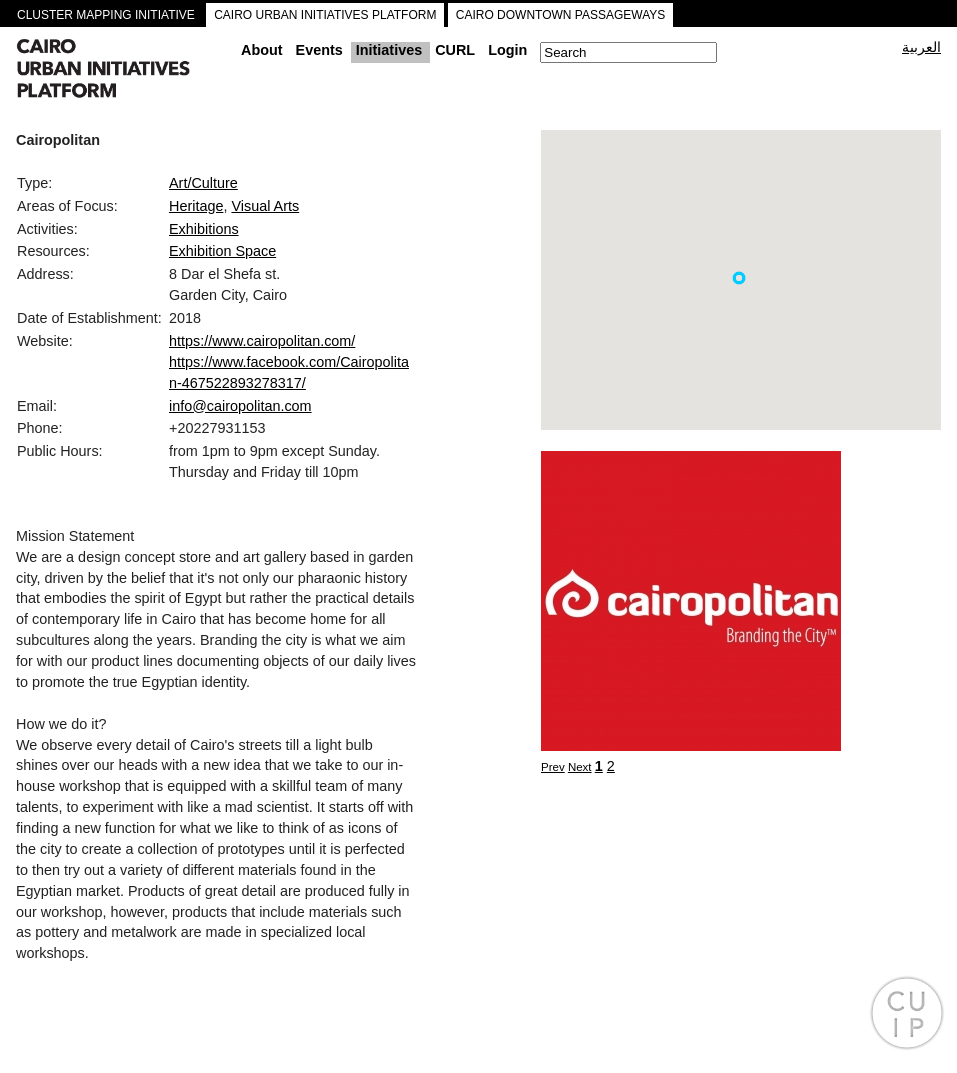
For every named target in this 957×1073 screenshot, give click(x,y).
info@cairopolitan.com (240, 406)
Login (507, 50)
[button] (739, 278)
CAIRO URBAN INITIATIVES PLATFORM (325, 15)
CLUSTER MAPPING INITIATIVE (106, 15)
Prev (553, 767)
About (262, 50)
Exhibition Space (222, 251)
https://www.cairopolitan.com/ (262, 341)
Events (319, 50)
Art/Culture (203, 183)
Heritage (196, 206)
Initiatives (389, 50)
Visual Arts (265, 206)
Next (580, 767)
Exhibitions (204, 229)
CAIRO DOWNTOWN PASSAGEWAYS (561, 15)
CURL (455, 50)
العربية (921, 47)
